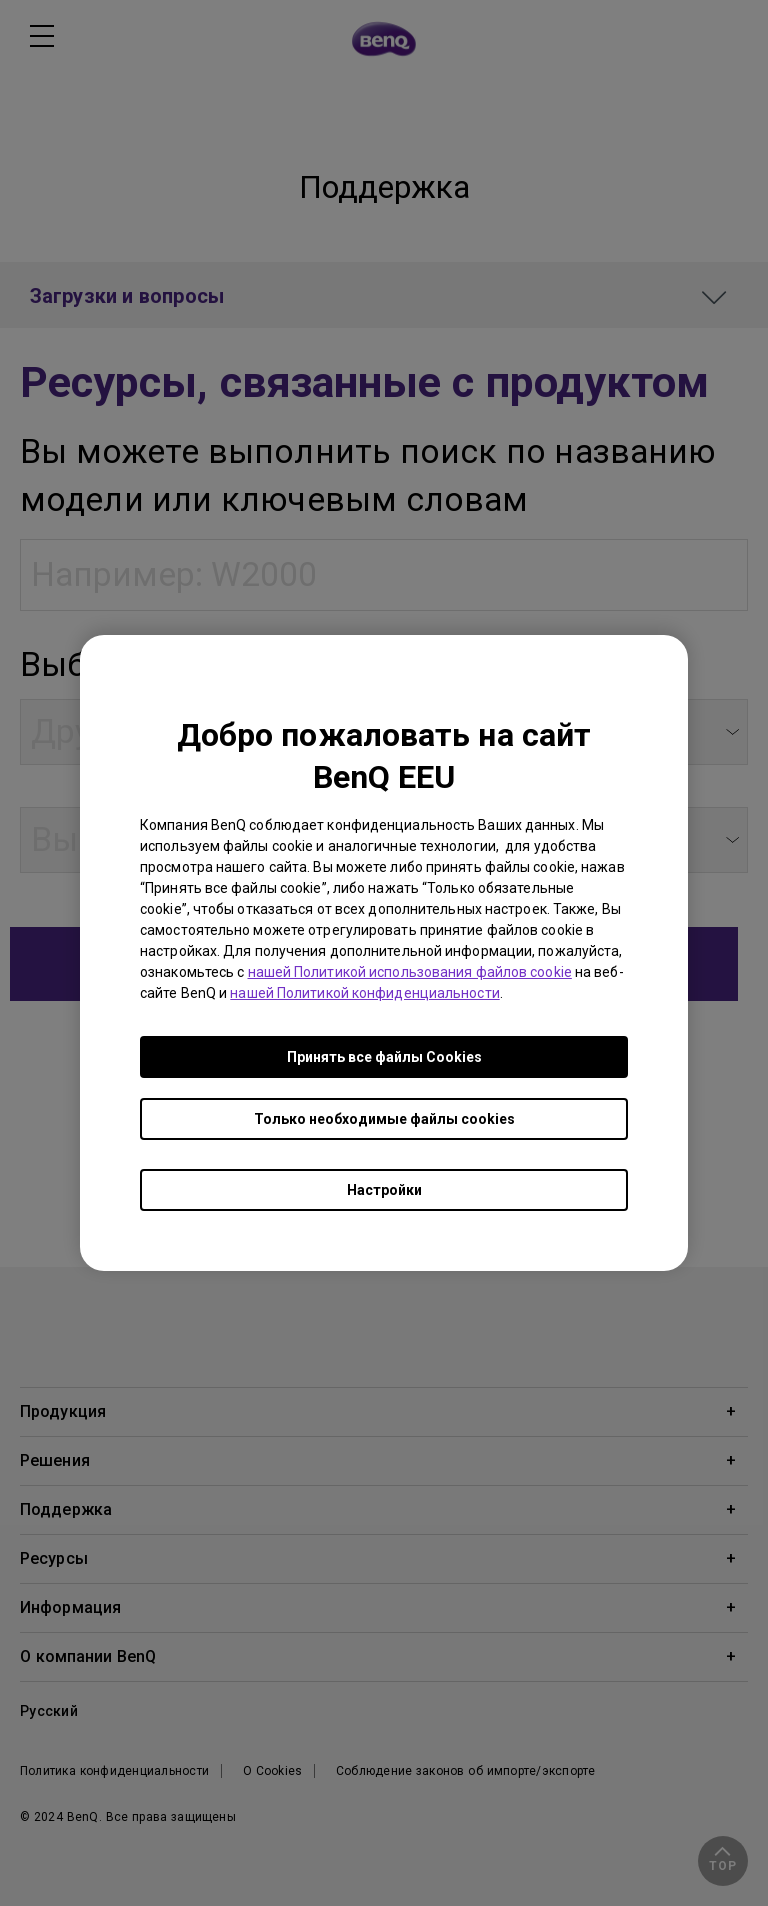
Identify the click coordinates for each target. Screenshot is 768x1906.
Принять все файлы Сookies (384, 1057)
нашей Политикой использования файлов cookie (410, 972)
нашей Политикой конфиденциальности (364, 993)
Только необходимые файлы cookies (384, 1119)
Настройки (384, 1190)
